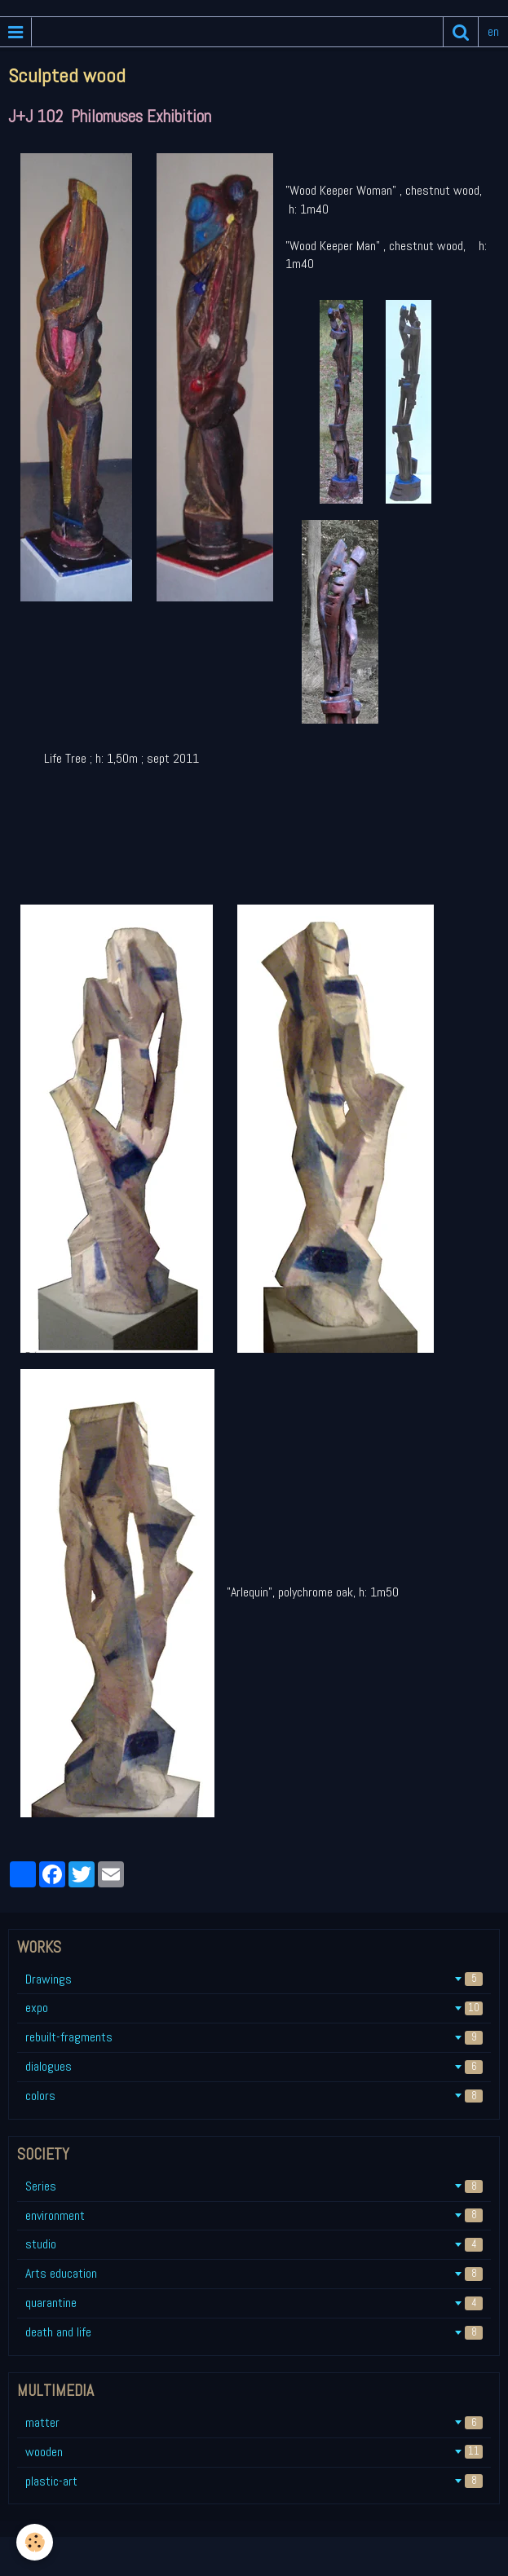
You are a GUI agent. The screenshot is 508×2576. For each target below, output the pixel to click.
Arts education (254, 2273)
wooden (254, 2451)
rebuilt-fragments (254, 2036)
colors (254, 2095)
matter (254, 2422)
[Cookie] (34, 2542)
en (493, 31)
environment (254, 2215)
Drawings (254, 1979)
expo (254, 2007)
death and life (254, 2331)
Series (254, 2186)
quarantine (254, 2302)
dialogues (254, 2066)
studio (254, 2243)
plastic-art (254, 2481)
